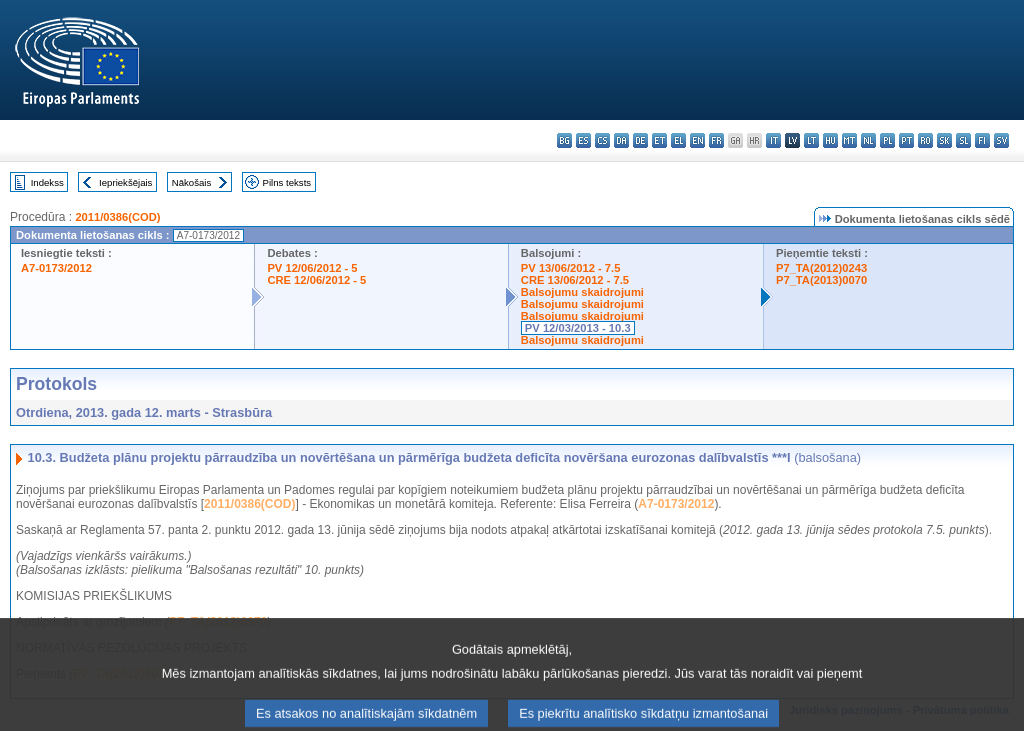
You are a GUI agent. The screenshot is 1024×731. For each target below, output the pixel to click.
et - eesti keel (659, 140)
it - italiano (773, 140)
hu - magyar (830, 140)
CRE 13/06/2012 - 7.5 (575, 280)
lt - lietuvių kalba (811, 140)
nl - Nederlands (868, 140)
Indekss (47, 182)
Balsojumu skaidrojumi (582, 292)
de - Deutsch (640, 140)
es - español (583, 140)
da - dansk (621, 140)
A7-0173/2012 (56, 268)
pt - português (906, 140)
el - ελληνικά (678, 140)
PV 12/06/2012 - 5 (312, 268)
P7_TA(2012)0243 (821, 268)
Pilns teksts (287, 182)
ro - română (925, 140)
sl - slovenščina (963, 140)
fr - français (716, 140)
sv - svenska (1001, 140)
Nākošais (191, 182)
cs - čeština (602, 140)
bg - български (564, 140)
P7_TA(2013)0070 (821, 280)
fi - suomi (982, 140)
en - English (697, 140)
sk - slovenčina (944, 140)
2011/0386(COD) (117, 217)
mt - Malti (849, 140)
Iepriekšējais (125, 182)
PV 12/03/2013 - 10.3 (578, 328)
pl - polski (887, 140)
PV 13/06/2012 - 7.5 (571, 268)
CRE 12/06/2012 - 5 (316, 280)
